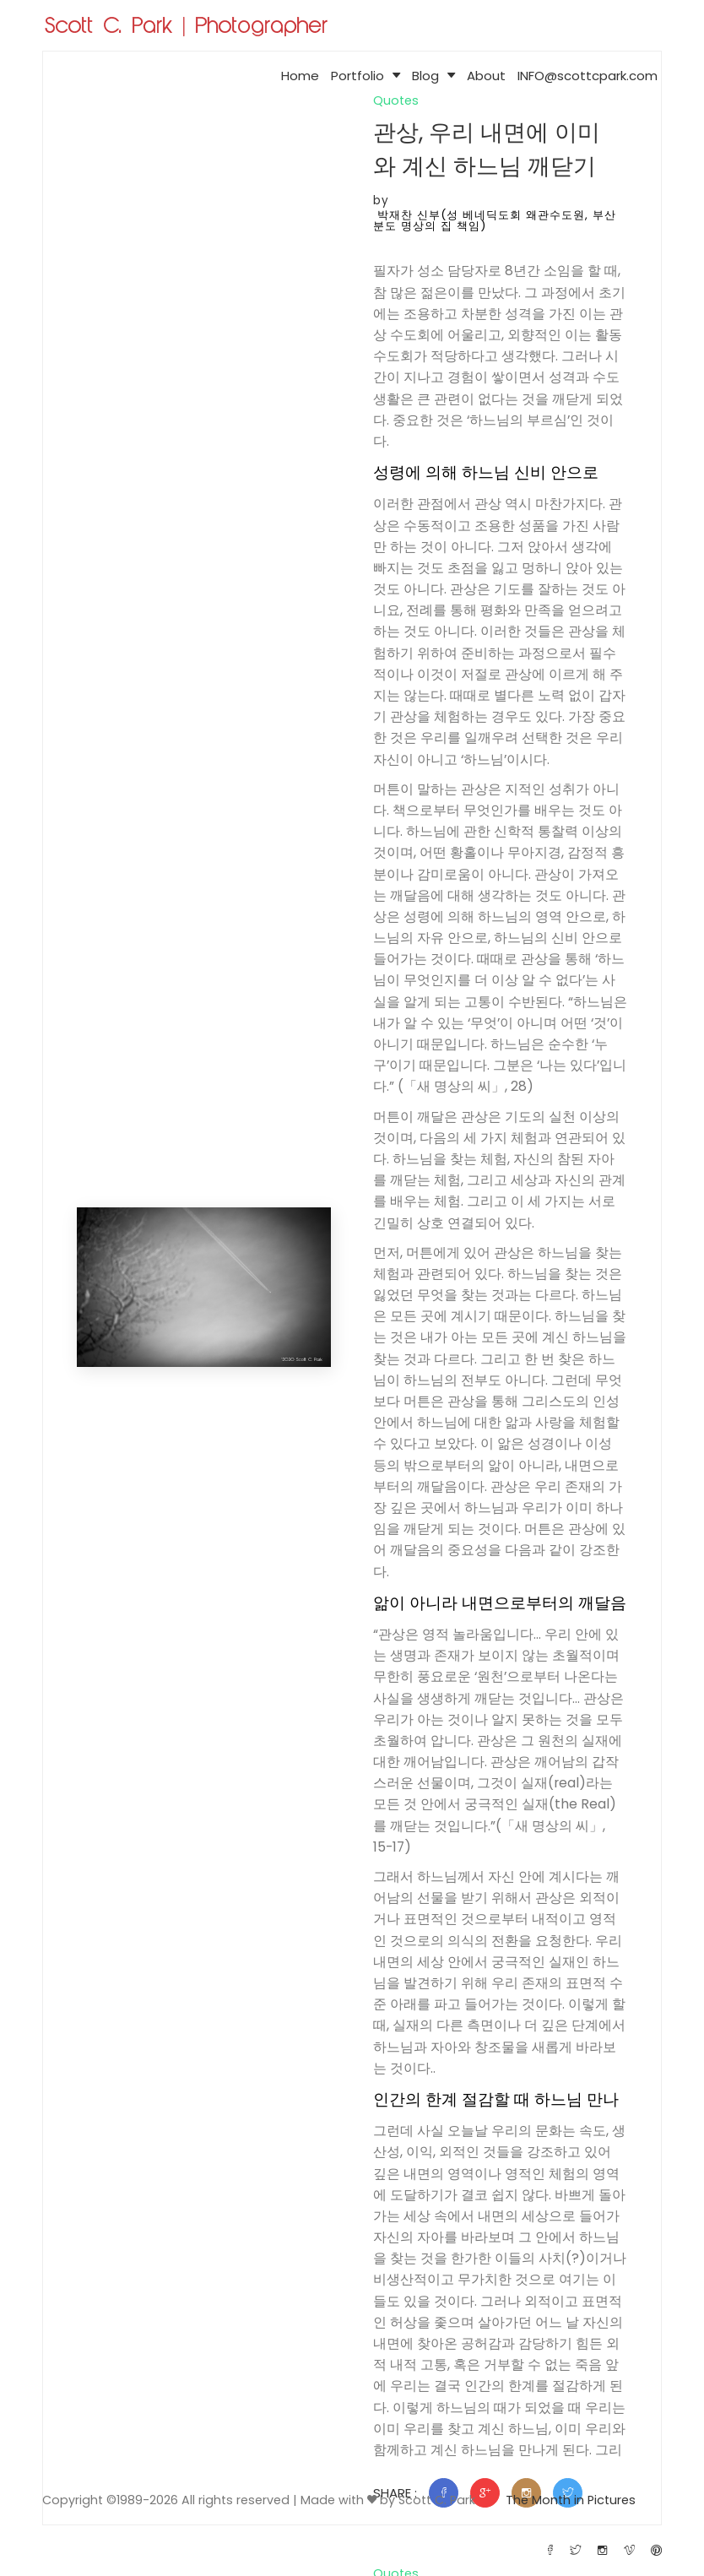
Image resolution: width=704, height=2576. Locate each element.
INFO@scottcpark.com (587, 75)
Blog (433, 75)
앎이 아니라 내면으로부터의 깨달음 (497, 1606)
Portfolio (365, 75)
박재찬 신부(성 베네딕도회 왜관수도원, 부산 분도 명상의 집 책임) (496, 220)
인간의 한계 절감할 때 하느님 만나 (493, 2115)
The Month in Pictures (570, 2499)
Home (300, 75)
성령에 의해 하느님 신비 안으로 (491, 472)
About (486, 75)
